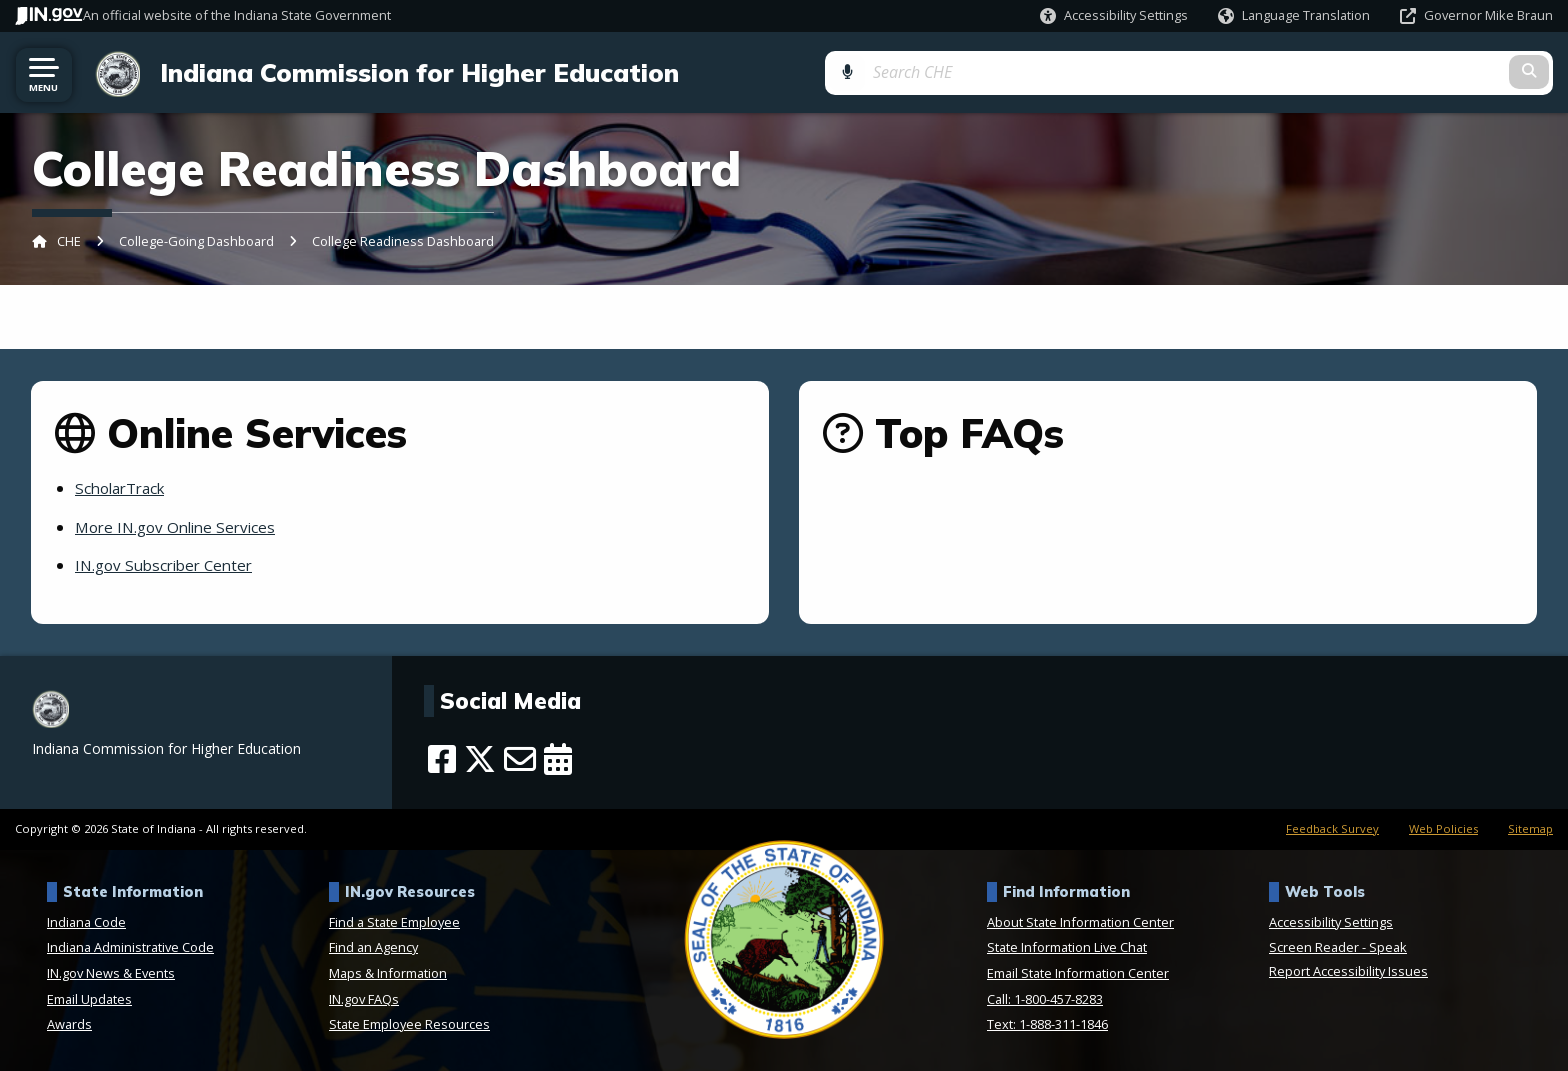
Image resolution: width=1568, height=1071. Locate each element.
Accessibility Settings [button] (1331, 921)
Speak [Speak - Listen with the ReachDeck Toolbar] (1388, 947)
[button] (1114, 15)
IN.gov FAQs (364, 998)
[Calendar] (558, 758)
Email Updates (89, 998)
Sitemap (1530, 827)
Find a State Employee (394, 921)
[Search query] (1378, 71)
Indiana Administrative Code (130, 947)
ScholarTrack (124, 488)
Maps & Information (388, 973)
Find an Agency (373, 947)
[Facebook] (442, 758)
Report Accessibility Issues (1348, 971)
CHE (69, 241)
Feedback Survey (1332, 827)
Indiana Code (86, 921)
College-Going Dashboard (196, 241)
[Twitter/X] (480, 758)
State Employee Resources (409, 1024)
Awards (69, 1024)
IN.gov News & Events (111, 973)
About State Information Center (1080, 921)
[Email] (520, 758)
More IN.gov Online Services (181, 526)
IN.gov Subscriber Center (169, 565)
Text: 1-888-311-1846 (1047, 1024)
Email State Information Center (1078, 973)
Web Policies (1443, 827)
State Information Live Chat (1067, 947)
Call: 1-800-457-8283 (1045, 998)
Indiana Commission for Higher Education (411, 72)
